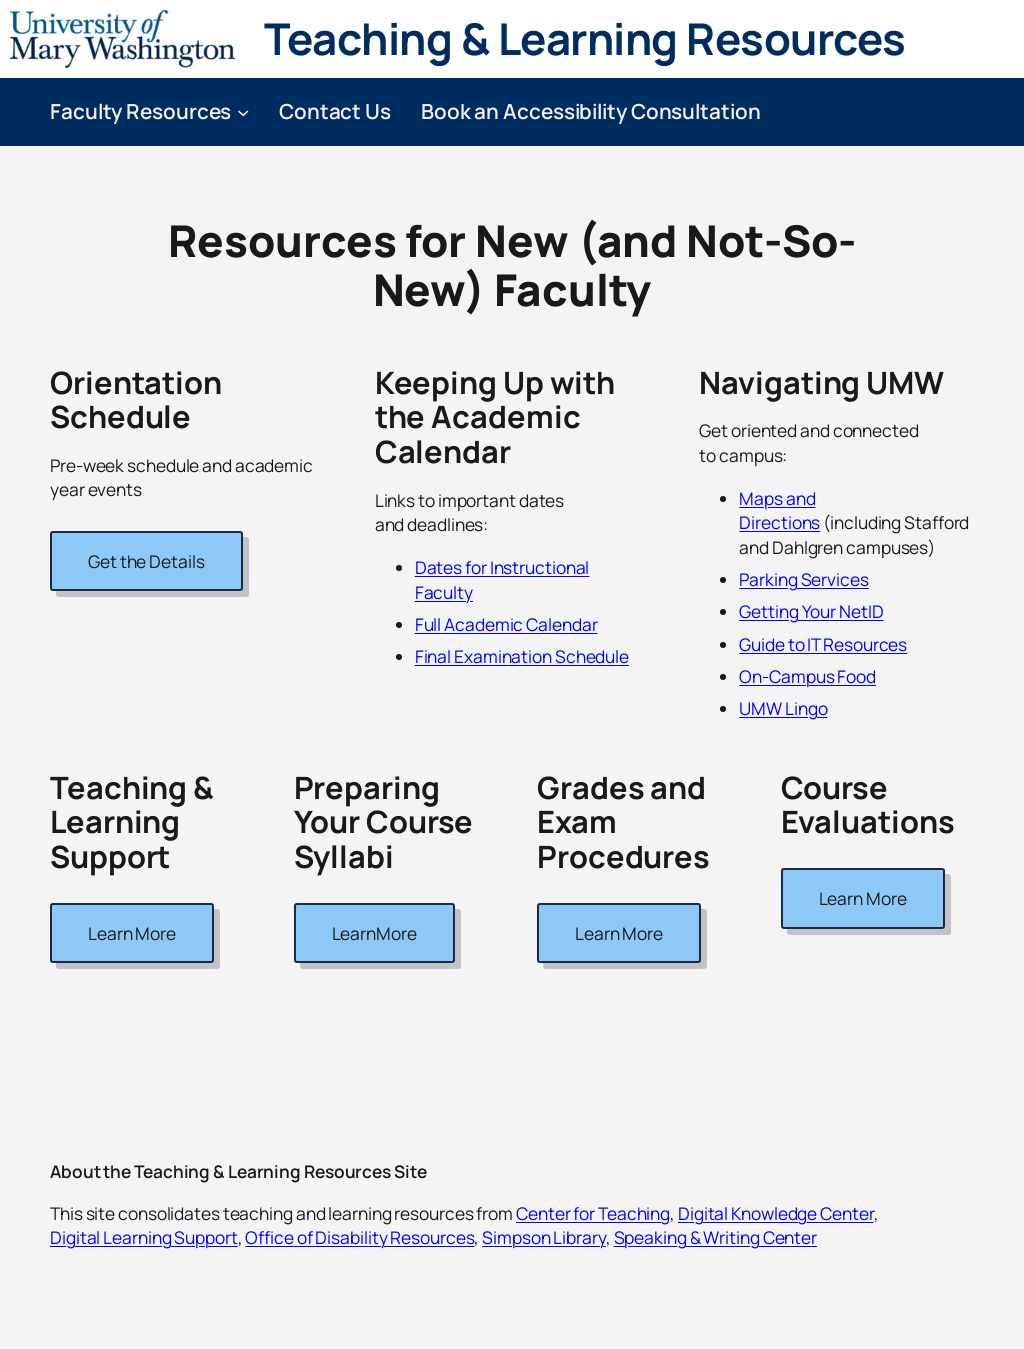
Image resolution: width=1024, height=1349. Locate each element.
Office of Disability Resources (359, 1237)
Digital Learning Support (144, 1237)
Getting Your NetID (811, 611)
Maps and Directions (779, 510)
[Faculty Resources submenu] (243, 111)
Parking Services (803, 579)
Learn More (132, 933)
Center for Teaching (593, 1213)
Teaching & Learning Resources (585, 38)
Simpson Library (544, 1237)
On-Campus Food (807, 676)
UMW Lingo (783, 708)
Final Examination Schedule (522, 656)
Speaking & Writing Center (716, 1237)
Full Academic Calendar (506, 624)
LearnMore (374, 933)
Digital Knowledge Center (776, 1213)
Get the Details (146, 561)
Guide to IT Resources (823, 644)
